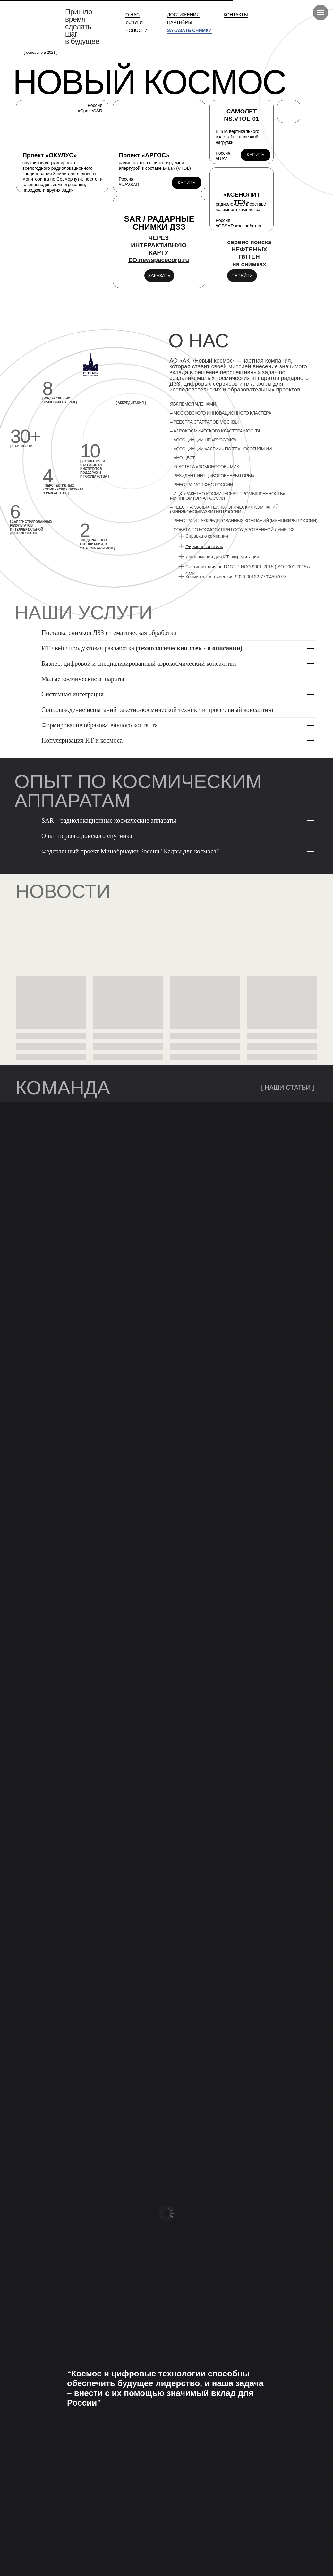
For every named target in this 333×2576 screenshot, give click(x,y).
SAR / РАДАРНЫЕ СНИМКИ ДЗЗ (159, 222)
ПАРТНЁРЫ (179, 22)
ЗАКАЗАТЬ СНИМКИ (189, 30)
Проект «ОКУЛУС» (49, 155)
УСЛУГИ (134, 22)
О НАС (132, 14)
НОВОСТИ (136, 30)
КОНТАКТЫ (236, 14)
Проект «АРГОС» (144, 155)
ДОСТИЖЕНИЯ (183, 14)
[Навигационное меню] (320, 12)
